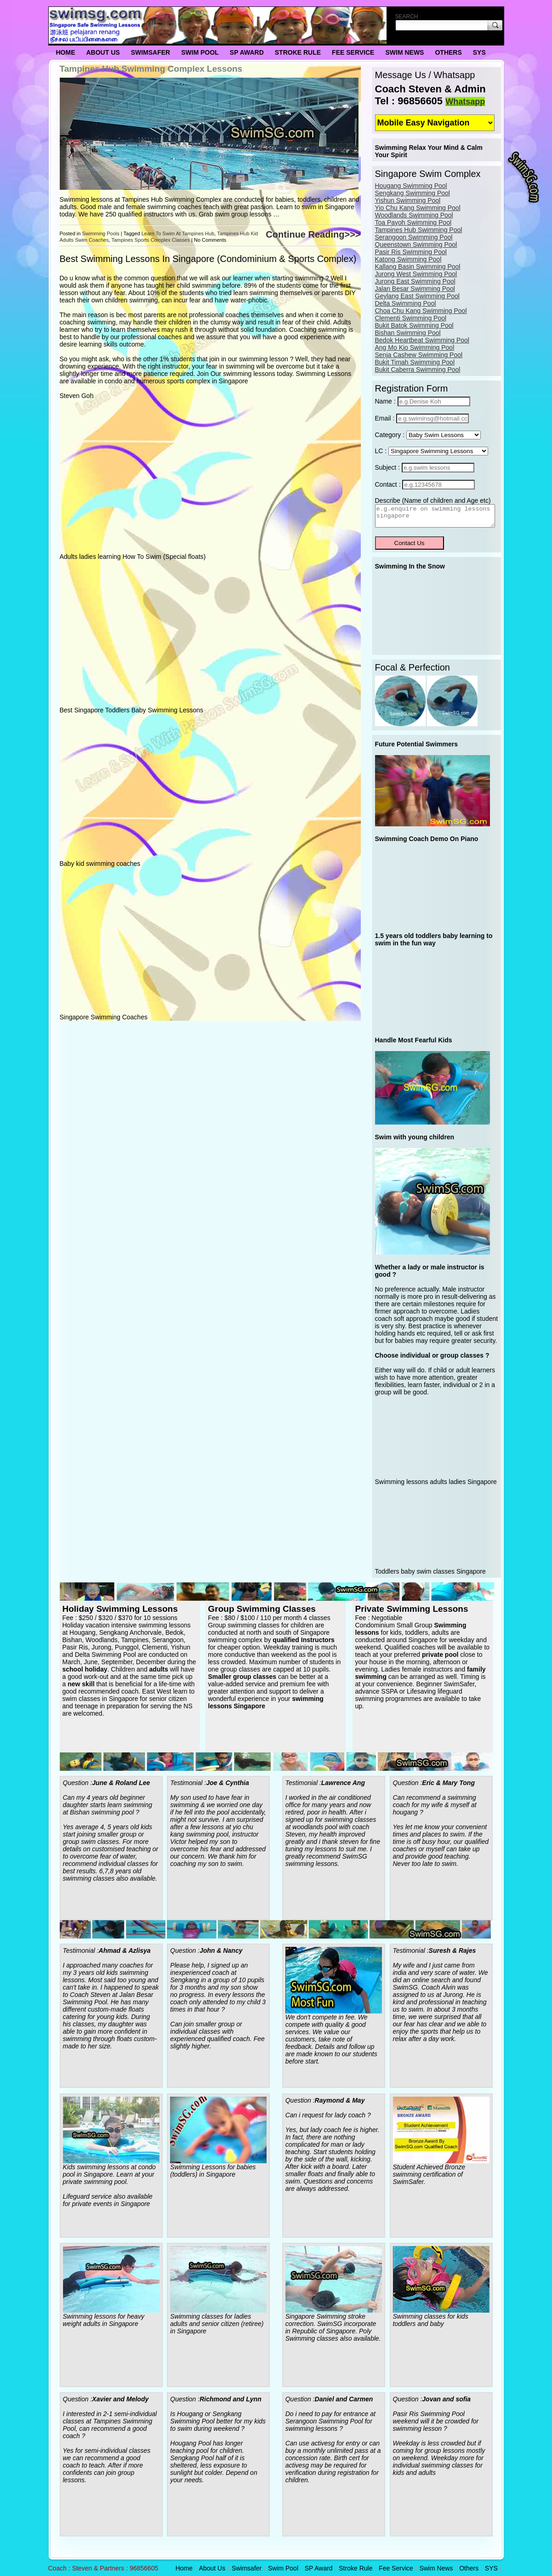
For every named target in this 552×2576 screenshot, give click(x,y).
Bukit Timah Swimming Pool (415, 362)
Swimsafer (151, 52)
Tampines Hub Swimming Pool (418, 229)
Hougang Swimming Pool (411, 185)
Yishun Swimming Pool (408, 200)
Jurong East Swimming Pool (415, 281)
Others (448, 52)
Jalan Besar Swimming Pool (415, 288)
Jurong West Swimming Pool (416, 274)
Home (65, 52)
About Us (103, 52)
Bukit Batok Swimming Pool (414, 325)
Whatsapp (465, 101)
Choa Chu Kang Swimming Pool (421, 310)
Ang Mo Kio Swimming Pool (415, 347)
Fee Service (353, 52)
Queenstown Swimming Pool (416, 244)
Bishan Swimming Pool (408, 332)
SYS (479, 52)
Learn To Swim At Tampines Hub (178, 233)
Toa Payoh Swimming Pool (413, 222)
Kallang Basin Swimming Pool (418, 266)
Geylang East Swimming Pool (417, 296)
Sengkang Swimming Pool (412, 193)
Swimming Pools (100, 233)
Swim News (404, 52)
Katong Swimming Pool (408, 259)
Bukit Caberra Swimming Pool (418, 369)
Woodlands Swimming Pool (414, 215)
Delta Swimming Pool (405, 303)
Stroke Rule (298, 52)
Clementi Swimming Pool (411, 318)
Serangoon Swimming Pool (414, 237)
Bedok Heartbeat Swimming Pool (422, 340)
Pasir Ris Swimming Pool (411, 252)
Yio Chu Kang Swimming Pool (418, 207)
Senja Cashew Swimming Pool (419, 354)
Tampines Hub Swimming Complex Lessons (151, 69)
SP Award (247, 52)
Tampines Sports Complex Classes (150, 240)
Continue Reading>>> (313, 234)
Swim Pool (200, 52)
